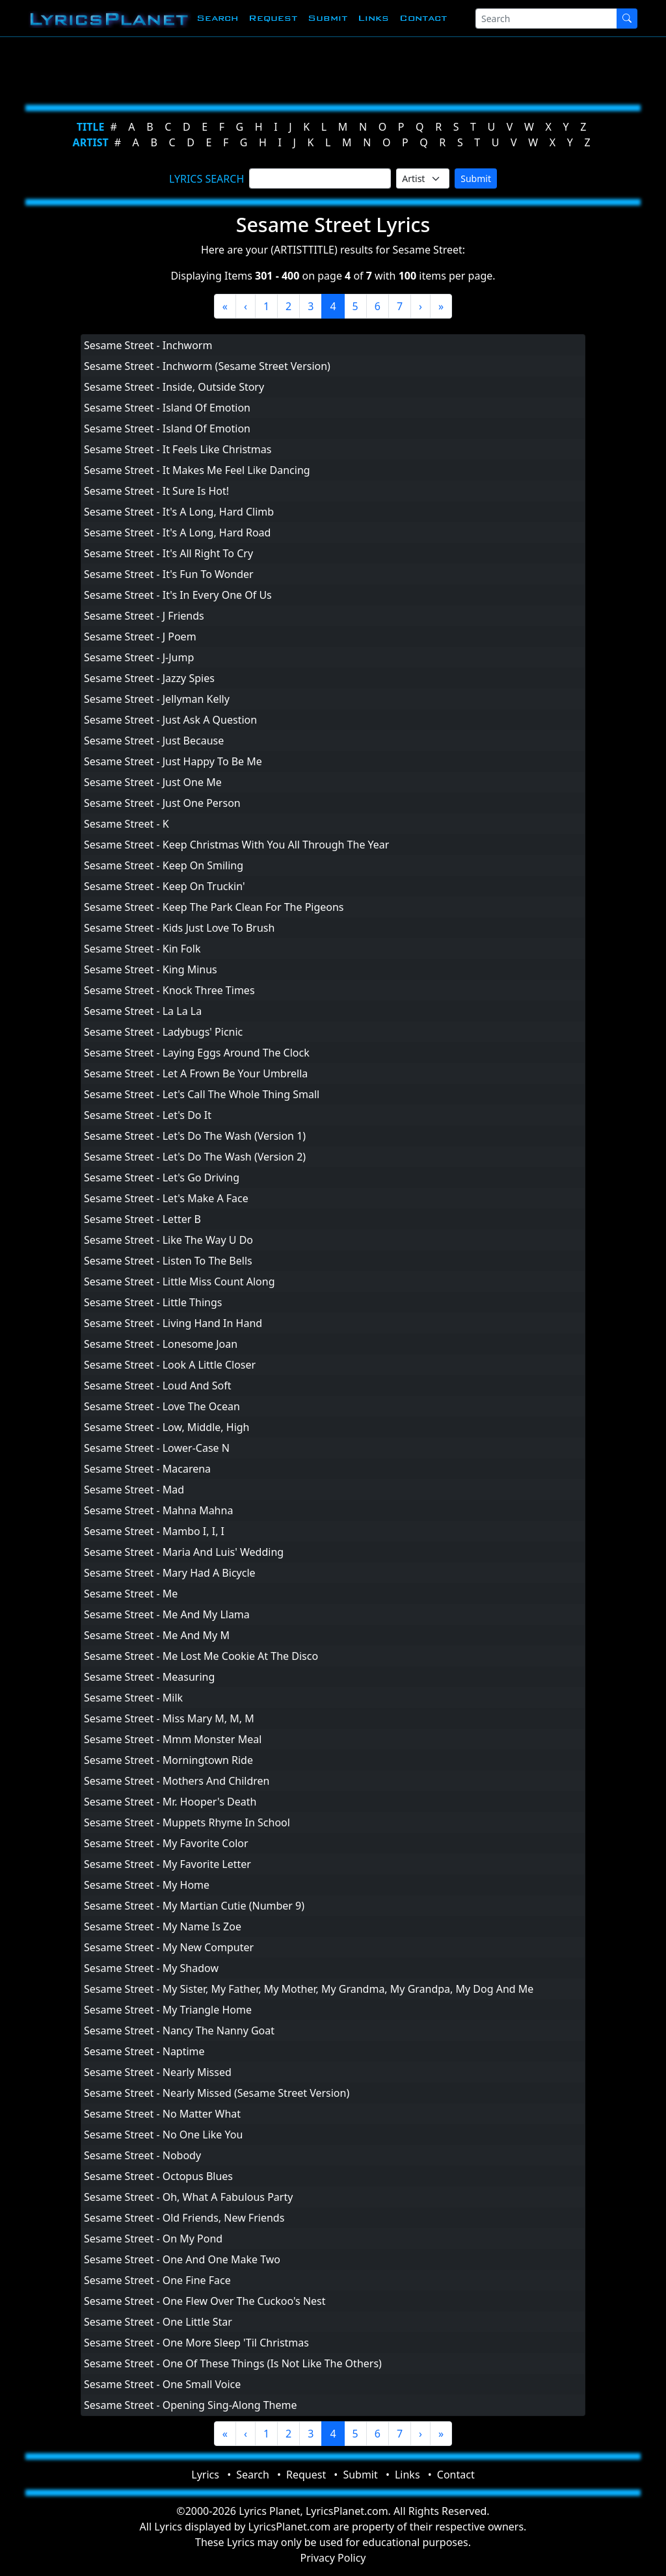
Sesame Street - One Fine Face (157, 2280)
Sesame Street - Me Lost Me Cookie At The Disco (201, 1656)
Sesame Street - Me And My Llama (167, 1614)
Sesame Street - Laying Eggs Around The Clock (197, 1052)
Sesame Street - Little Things (153, 1302)
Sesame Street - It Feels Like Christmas (177, 449)
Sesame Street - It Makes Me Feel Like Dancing (197, 470)
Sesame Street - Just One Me (153, 782)
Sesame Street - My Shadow (151, 1968)
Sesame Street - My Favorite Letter (167, 1864)
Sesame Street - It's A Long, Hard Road (177, 532)
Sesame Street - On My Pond (153, 2238)
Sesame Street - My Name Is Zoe (162, 1926)
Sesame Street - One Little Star (158, 2322)
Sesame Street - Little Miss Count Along (179, 1281)
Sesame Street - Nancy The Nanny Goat (179, 2030)
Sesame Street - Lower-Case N (157, 1448)
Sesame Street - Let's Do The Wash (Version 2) (195, 1157)
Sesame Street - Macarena (147, 1469)
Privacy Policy (333, 2558)
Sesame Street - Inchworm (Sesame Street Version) (207, 366)
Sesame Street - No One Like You (163, 2134)
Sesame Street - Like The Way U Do (168, 1240)
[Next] (420, 306)
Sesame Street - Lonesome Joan (160, 1344)
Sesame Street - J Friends (144, 616)
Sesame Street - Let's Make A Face (166, 1198)
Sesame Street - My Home (146, 1885)
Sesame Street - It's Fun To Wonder (169, 574)
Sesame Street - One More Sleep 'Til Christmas (196, 2342)
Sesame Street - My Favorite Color (166, 1843)
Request (272, 17)
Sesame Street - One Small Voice (162, 2384)
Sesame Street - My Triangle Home (168, 2010)
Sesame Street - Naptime (144, 2051)
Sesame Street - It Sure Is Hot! (156, 491)
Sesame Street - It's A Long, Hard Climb (179, 512)
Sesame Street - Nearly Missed (158, 2072)
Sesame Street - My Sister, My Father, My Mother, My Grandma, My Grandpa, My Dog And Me (308, 1989)
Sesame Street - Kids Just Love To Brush (179, 928)
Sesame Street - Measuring (149, 1677)
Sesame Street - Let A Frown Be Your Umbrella (196, 1073)
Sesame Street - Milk (133, 1697)
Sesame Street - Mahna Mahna (158, 1510)
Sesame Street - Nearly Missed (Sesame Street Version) (216, 2093)
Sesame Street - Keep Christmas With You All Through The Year (236, 844)
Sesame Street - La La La (143, 1011)
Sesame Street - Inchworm (148, 345)
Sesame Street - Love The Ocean (162, 1406)
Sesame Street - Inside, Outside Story (174, 387)
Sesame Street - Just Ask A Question (170, 720)
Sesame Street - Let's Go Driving (161, 1177)
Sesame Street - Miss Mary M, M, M (169, 1718)
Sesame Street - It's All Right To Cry (168, 553)
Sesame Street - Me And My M (157, 1635)
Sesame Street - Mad (134, 1489)
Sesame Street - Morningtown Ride (168, 1760)
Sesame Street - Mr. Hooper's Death (170, 1801)
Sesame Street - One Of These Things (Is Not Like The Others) (233, 2363)
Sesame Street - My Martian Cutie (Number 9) (194, 1906)
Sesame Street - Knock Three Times (169, 990)
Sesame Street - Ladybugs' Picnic (163, 1032)
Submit (327, 17)
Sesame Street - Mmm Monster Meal (172, 1739)
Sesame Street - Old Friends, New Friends (184, 2218)
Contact (423, 17)
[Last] (441, 306)
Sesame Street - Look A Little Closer (170, 1365)
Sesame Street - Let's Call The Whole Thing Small (201, 1094)
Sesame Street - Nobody (142, 2155)
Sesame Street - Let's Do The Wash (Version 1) (195, 1136)
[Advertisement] (333, 68)
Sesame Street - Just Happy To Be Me (173, 761)
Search (217, 17)
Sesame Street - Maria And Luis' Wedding (184, 1552)
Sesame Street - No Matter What (162, 2114)
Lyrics (205, 2474)
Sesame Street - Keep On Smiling (163, 865)
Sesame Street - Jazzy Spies (149, 678)
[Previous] (245, 306)
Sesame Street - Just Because (154, 740)
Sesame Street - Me (131, 1593)
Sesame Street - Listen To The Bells (168, 1261)
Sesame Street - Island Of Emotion (167, 408)
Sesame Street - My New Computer (169, 1947)
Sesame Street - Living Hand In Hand (173, 1323)
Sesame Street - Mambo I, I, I (154, 1531)
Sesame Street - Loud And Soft (158, 1385)
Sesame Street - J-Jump (139, 657)
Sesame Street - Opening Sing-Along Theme (190, 2405)
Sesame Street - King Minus (150, 969)
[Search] (546, 18)
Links (373, 17)
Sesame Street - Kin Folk (142, 948)
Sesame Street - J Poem (140, 636)
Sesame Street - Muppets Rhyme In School (187, 1822)
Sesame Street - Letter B (142, 1219)
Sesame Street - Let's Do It (147, 1115)
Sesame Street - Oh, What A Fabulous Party (188, 2197)
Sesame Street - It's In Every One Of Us (178, 595)
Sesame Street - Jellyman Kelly (157, 699)
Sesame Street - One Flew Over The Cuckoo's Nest (205, 2301)
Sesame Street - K (126, 824)
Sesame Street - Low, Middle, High (167, 1427)
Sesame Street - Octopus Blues (158, 2176)
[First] (225, 306)
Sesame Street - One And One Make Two (182, 2259)
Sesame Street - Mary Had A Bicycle (170, 1573)
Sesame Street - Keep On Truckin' (164, 886)
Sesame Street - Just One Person (162, 803)
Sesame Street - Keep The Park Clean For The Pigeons (214, 907)
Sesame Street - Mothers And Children (176, 1781)
